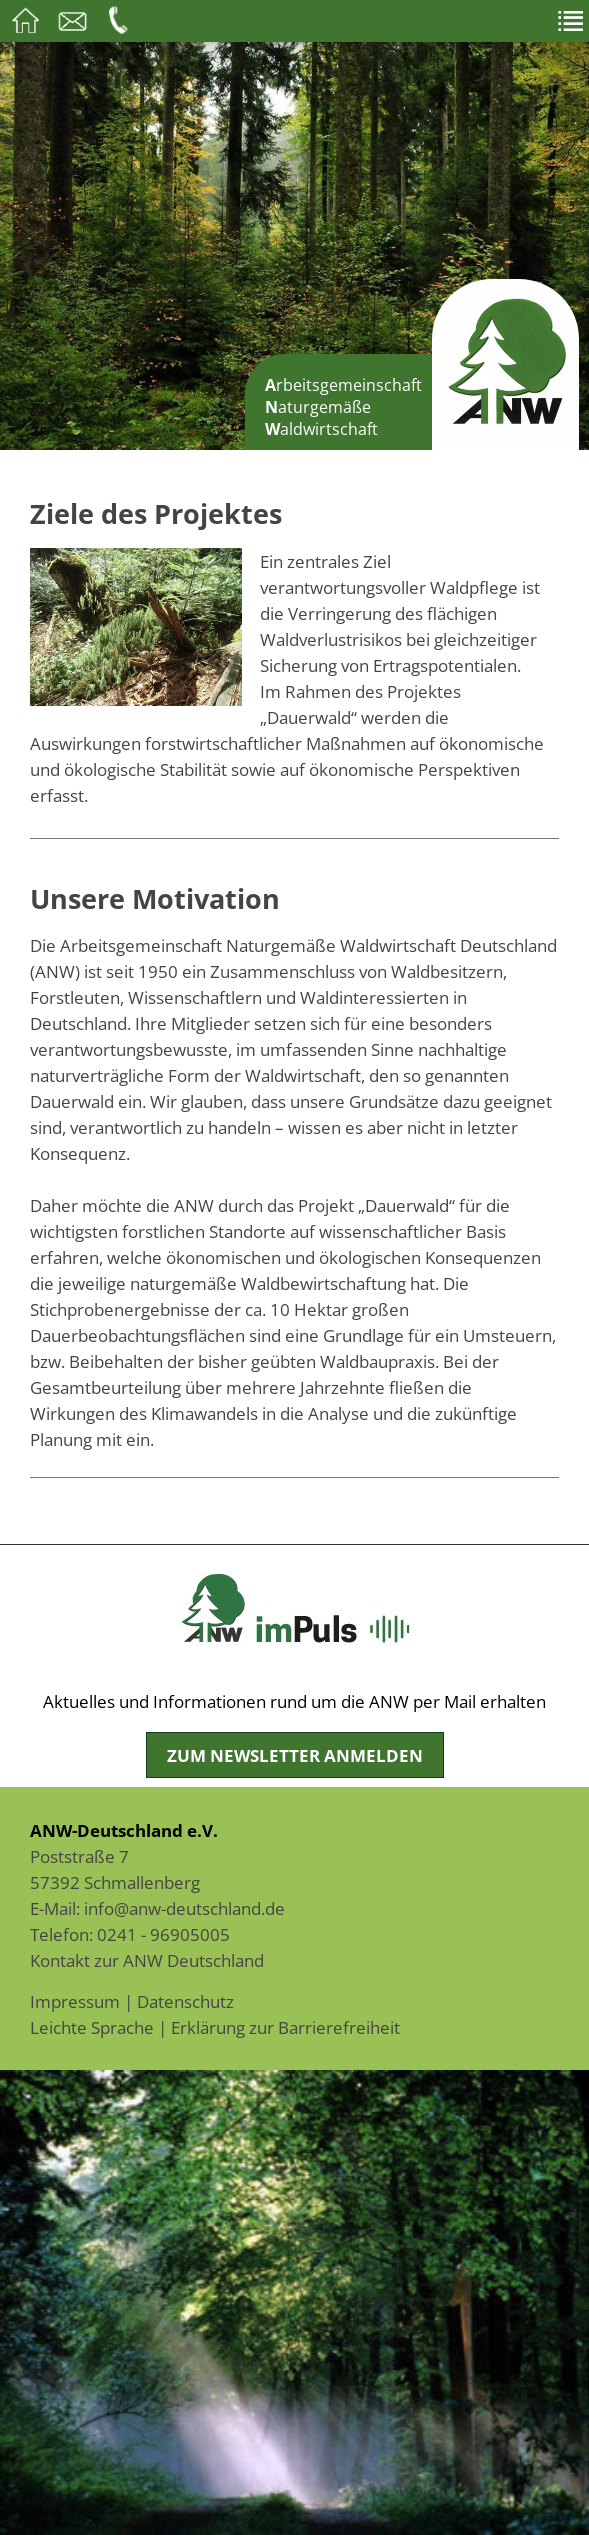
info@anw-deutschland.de (184, 1908)
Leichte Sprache (92, 2027)
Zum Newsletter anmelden (295, 1755)
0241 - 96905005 (163, 1934)
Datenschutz (185, 2001)
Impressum (75, 2001)
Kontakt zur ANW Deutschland (147, 1960)
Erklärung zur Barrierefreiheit (285, 2027)
